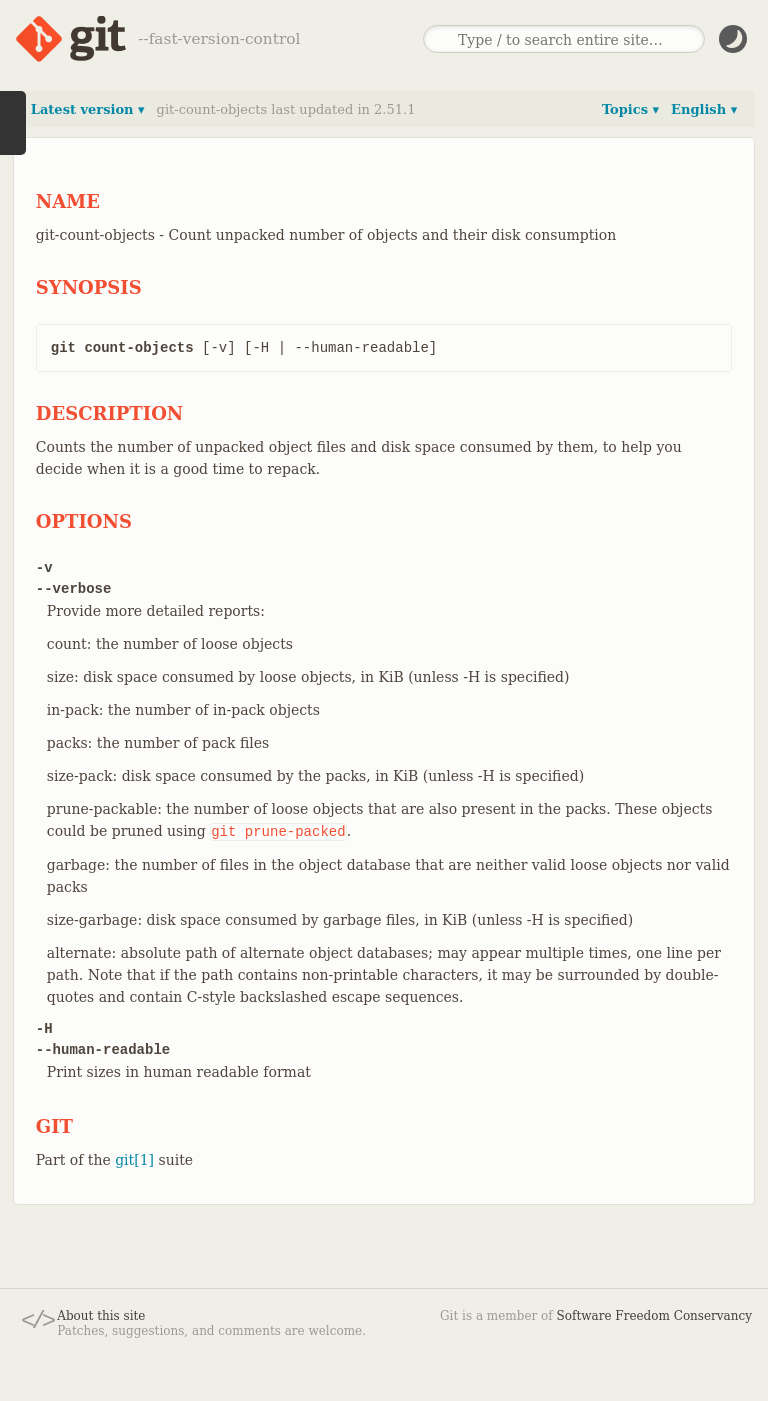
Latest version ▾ (88, 109)
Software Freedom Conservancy (654, 1316)
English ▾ (704, 109)
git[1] (134, 1160)
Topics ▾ (630, 109)
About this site (101, 1316)
